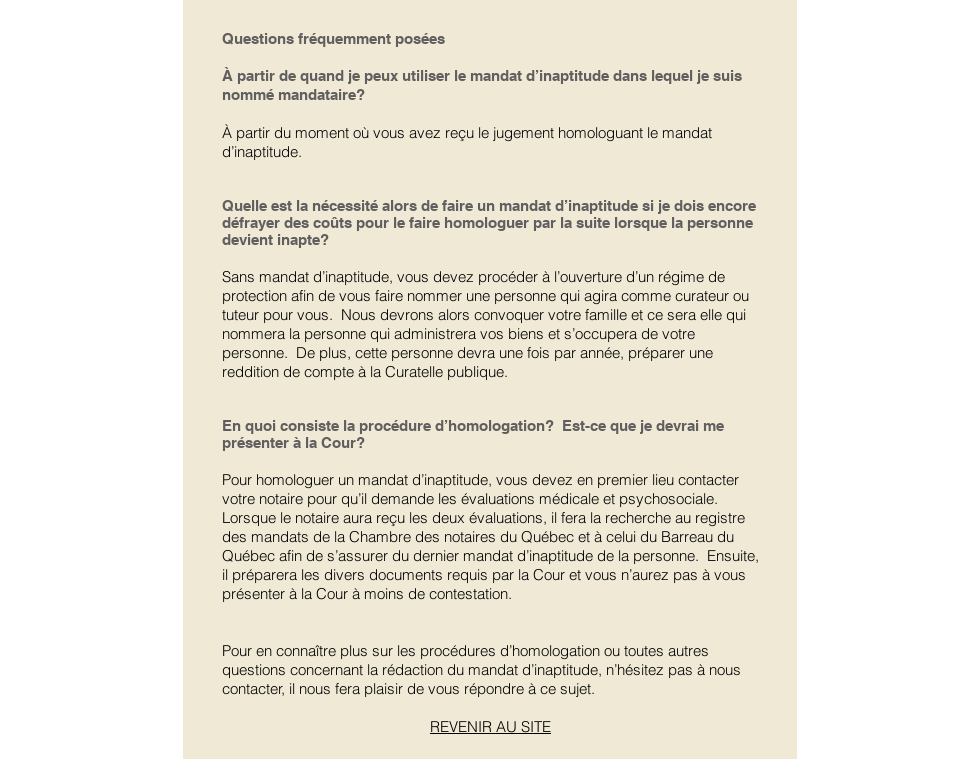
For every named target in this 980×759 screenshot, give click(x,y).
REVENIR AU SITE (490, 726)
